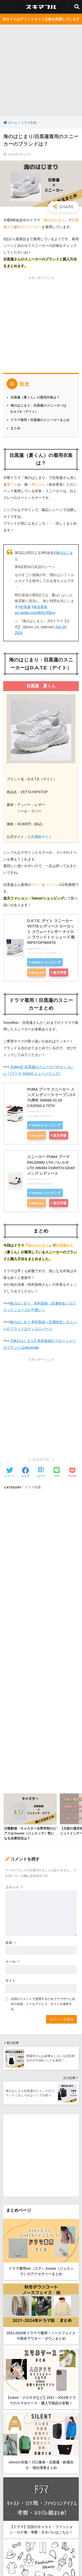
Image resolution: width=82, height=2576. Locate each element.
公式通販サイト (40, 837)
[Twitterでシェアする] (9, 1473)
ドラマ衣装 (32, 1487)
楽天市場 (59, 972)
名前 (11, 1943)
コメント (14, 1887)
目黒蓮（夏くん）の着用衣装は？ (35, 397)
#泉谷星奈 (39, 607)
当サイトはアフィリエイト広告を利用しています (41, 19)
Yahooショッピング (46, 962)
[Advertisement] (41, 73)
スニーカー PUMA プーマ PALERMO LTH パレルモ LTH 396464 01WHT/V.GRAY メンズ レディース (51, 1165)
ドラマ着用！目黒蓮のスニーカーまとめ (40, 420)
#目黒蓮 (24, 607)
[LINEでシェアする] (57, 1473)
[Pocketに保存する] (72, 1473)
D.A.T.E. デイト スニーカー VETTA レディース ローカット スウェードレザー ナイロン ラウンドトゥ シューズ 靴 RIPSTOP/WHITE (51, 932)
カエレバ (45, 948)
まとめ (15, 428)
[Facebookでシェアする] (25, 1473)
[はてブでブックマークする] (41, 1473)
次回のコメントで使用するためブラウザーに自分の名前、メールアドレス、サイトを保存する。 (43, 2004)
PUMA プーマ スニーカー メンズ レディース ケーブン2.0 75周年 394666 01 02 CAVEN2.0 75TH (51, 1097)
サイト (10, 1980)
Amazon (37, 972)
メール (12, 1961)
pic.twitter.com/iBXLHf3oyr (35, 613)
